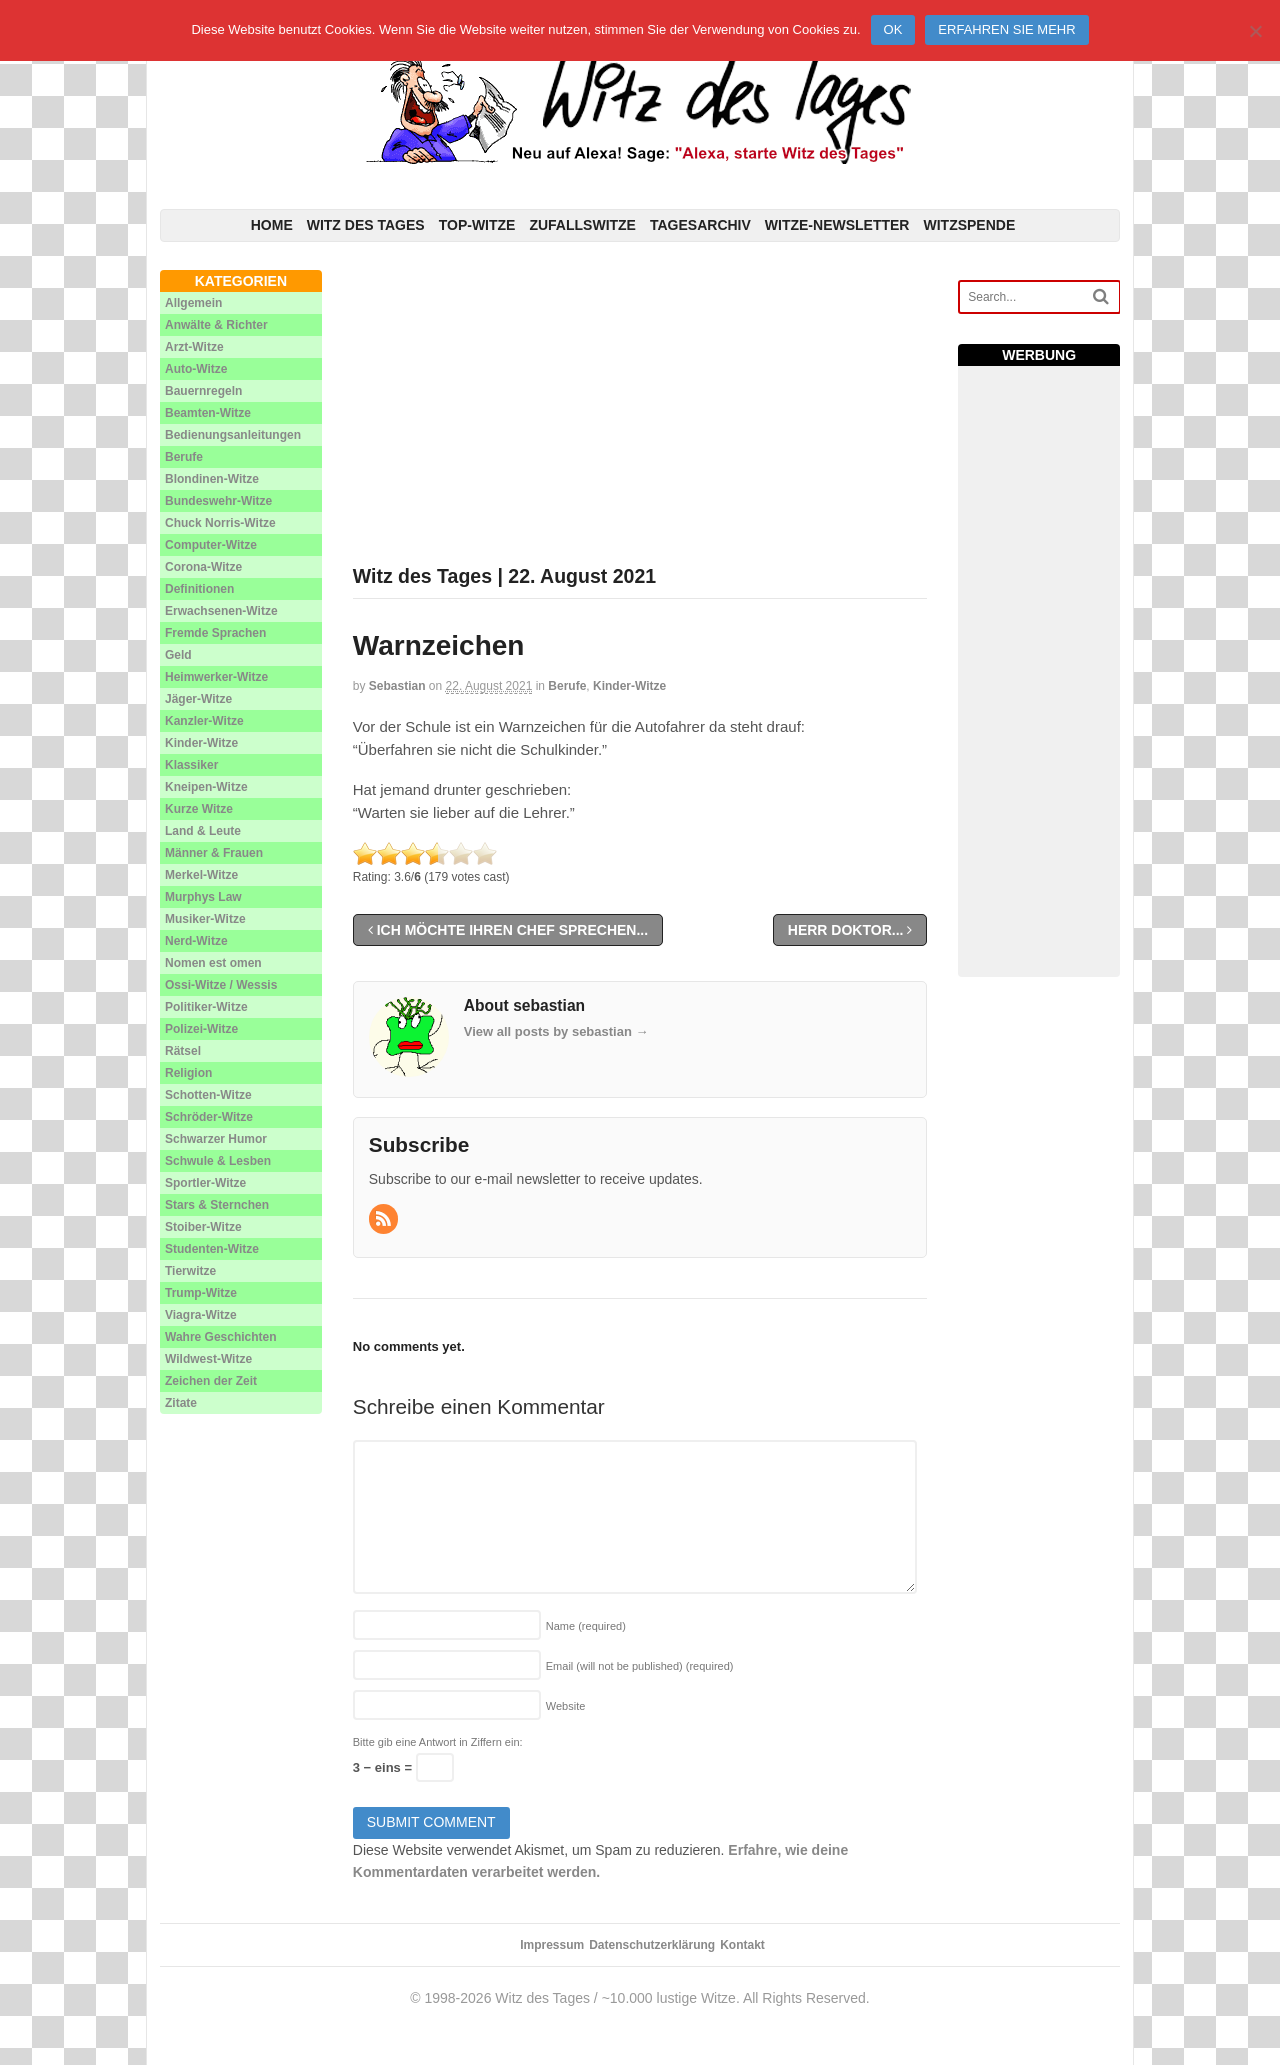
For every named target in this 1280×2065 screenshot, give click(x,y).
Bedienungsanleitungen (233, 435)
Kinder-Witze (629, 686)
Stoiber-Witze (203, 1227)
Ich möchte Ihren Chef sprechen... (508, 930)
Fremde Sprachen (215, 633)
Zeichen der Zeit (211, 1381)
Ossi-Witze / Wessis (221, 985)
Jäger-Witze (198, 699)
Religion (188, 1073)
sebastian (397, 686)
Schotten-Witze (208, 1095)
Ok (893, 29)
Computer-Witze (211, 545)
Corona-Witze (203, 567)
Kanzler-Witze (204, 721)
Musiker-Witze (205, 919)
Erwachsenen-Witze (221, 611)
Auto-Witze (196, 369)
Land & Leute (203, 831)
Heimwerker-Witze (216, 677)
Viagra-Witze (201, 1315)
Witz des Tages (366, 225)
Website (566, 1706)
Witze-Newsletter (837, 225)
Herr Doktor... (850, 930)
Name (586, 1626)
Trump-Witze (201, 1293)
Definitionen (199, 589)
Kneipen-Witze (206, 787)
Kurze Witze (199, 809)
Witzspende (969, 225)
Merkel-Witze (201, 875)
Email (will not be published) (640, 1666)
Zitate (181, 1403)
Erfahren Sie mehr (1006, 29)
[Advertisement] (640, 410)
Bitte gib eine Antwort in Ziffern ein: (438, 1742)
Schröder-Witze (209, 1117)
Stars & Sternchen (217, 1205)
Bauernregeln (203, 391)
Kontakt (742, 1945)
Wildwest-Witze (208, 1359)
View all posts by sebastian (556, 1031)
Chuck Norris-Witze (220, 523)
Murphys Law (203, 897)
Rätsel (183, 1051)
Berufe (567, 686)
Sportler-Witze (205, 1183)
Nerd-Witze (196, 941)
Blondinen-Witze (212, 479)
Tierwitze (190, 1271)
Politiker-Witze (206, 1007)
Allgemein (193, 303)
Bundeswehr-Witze (218, 501)
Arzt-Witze (194, 347)
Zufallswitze (582, 225)
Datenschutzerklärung (652, 1945)
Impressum (552, 1945)
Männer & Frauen (214, 853)
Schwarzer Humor (216, 1139)
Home (272, 225)
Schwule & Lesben (218, 1161)
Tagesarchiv (700, 225)
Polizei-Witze (201, 1029)
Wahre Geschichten (221, 1337)
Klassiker (191, 765)
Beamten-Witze (208, 413)
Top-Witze (477, 225)
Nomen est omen (213, 963)
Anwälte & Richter (216, 325)
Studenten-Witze (212, 1249)
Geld (178, 655)
